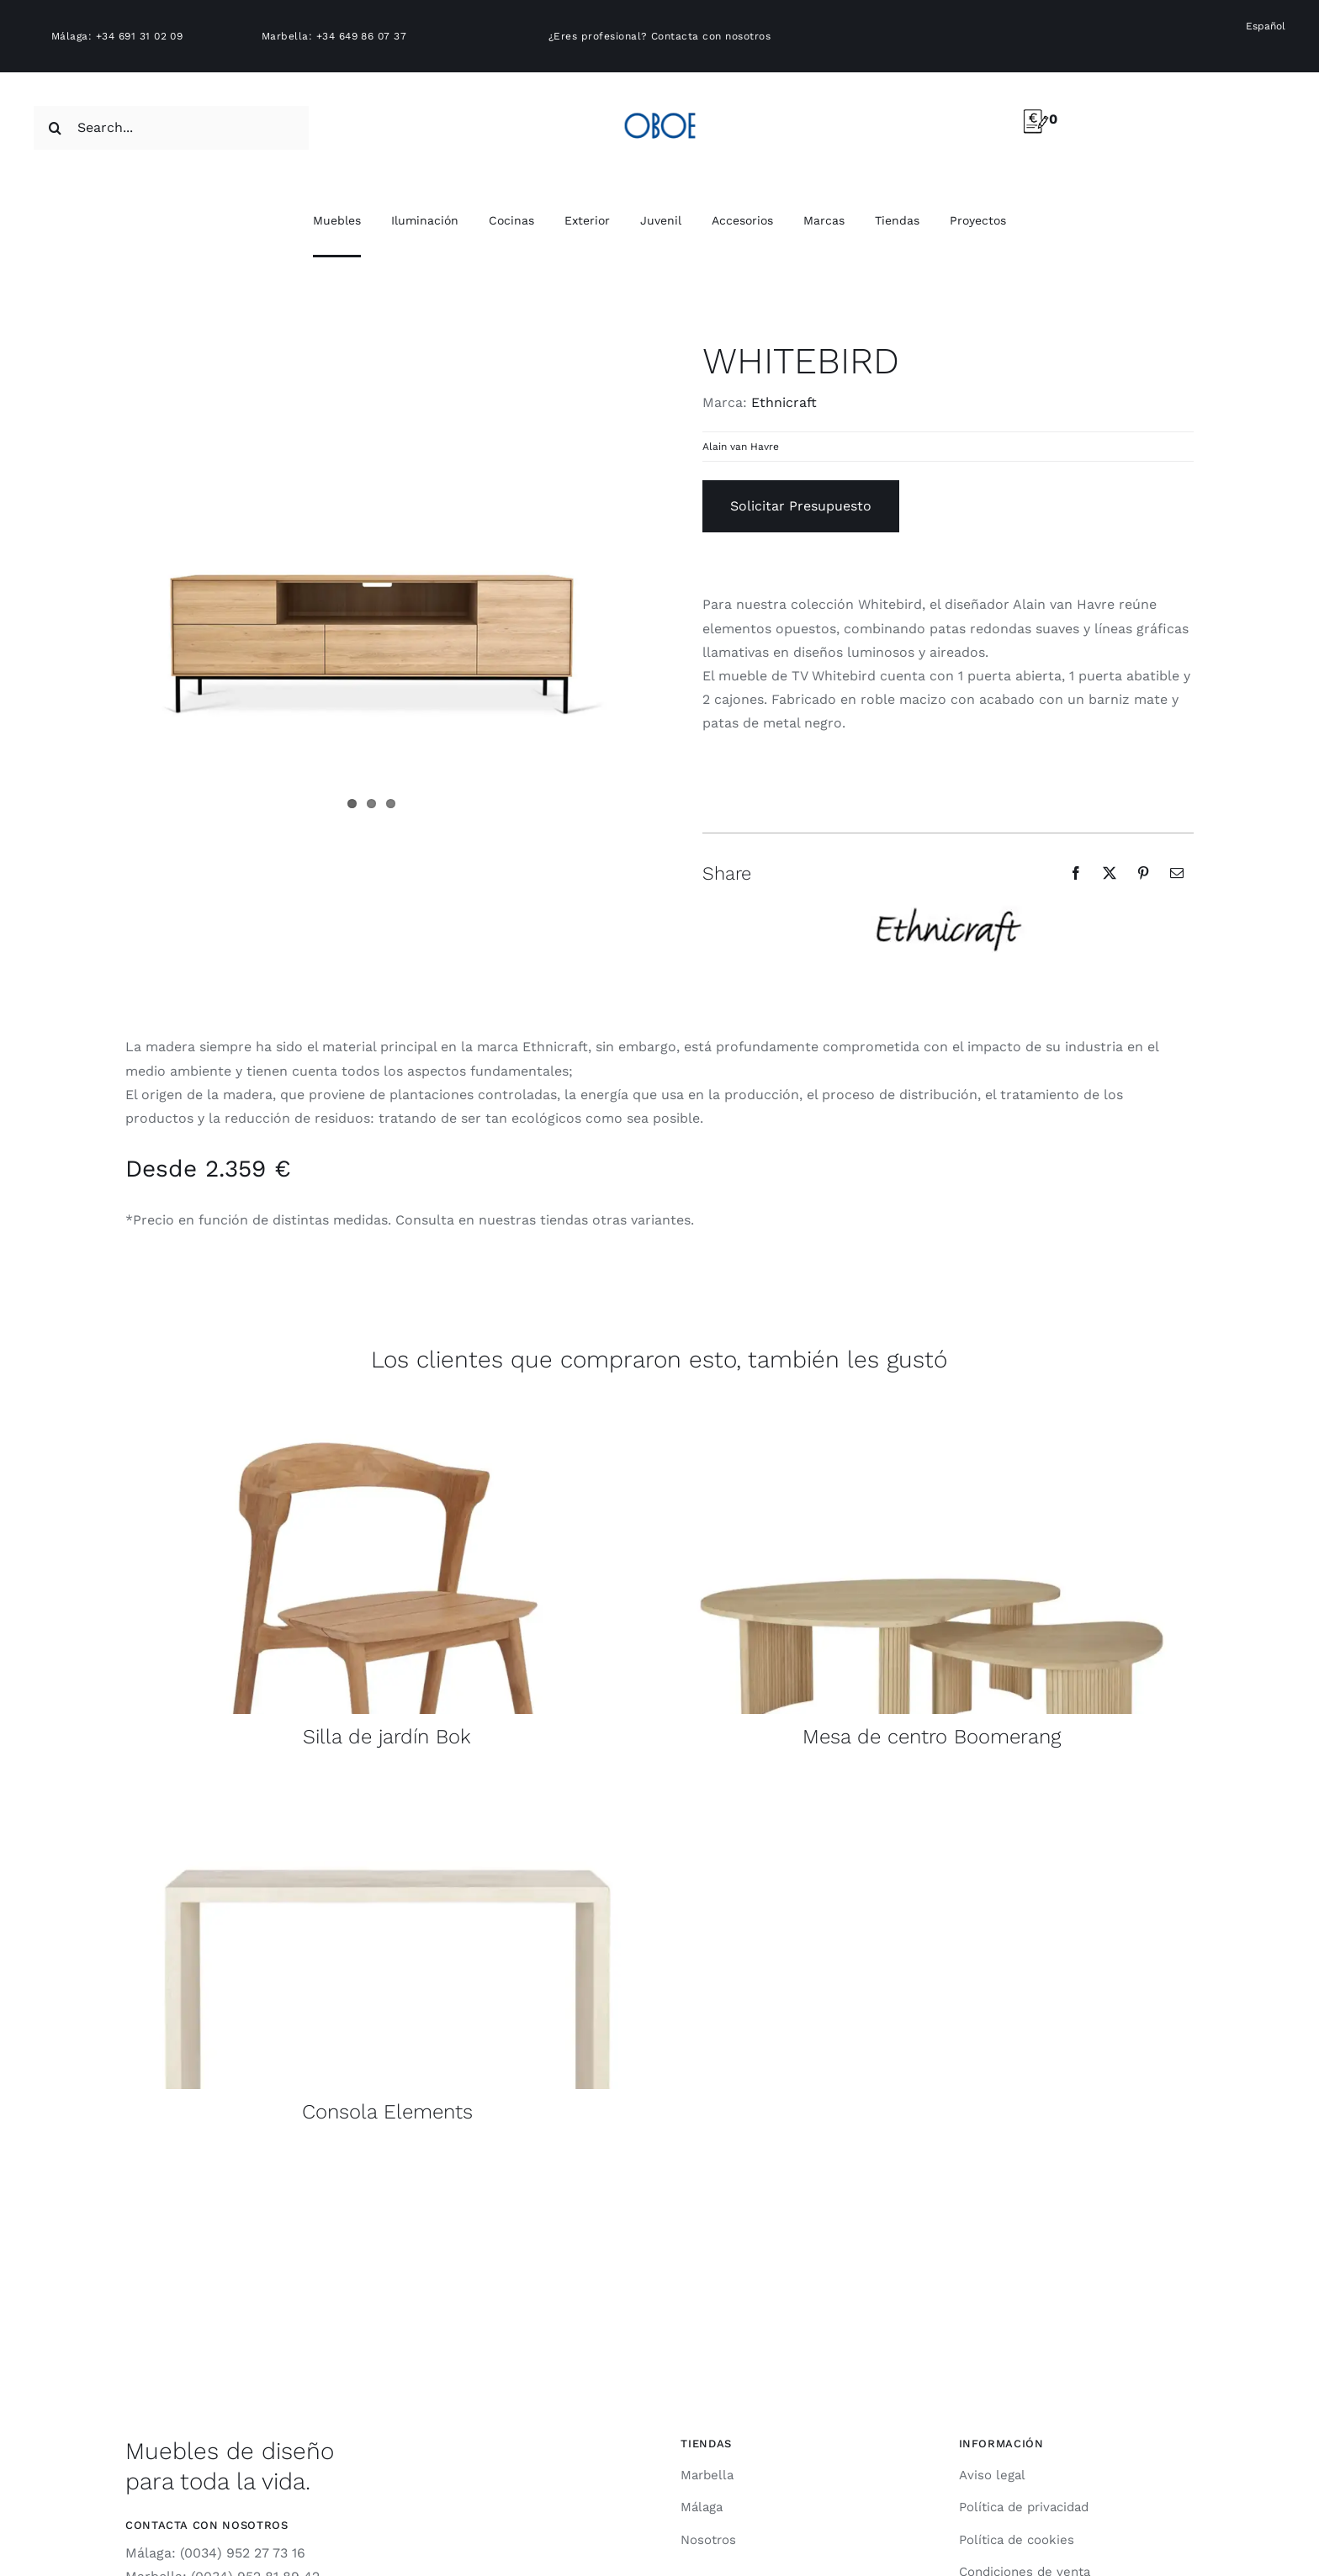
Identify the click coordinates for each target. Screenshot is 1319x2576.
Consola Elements (387, 2112)
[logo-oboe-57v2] (660, 110)
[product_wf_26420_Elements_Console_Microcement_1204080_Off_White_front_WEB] (387, 1784)
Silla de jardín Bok (387, 1736)
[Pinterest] (1143, 873)
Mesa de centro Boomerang (932, 1736)
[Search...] (171, 128)
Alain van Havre (740, 446)
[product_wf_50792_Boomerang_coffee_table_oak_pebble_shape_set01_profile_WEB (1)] (932, 1409)
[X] (1109, 873)
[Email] (1177, 873)
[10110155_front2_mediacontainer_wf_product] (387, 1409)
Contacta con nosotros (711, 36)
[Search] (55, 128)
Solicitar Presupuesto (800, 506)
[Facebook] (1076, 873)
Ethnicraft (784, 402)
